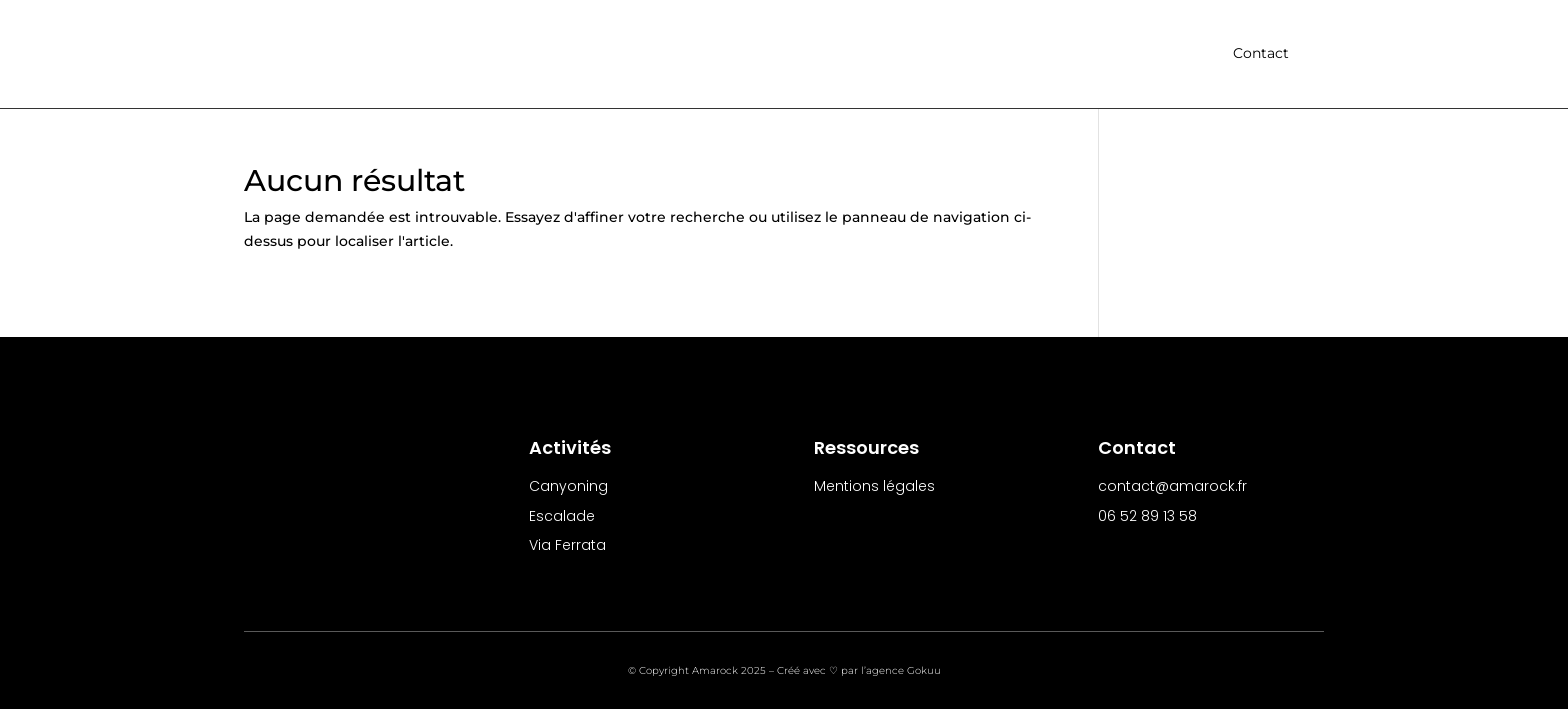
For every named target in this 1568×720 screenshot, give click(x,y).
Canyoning (568, 487)
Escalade (562, 517)
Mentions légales (874, 487)
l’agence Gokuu (901, 671)
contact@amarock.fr (1172, 487)
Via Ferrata (567, 546)
